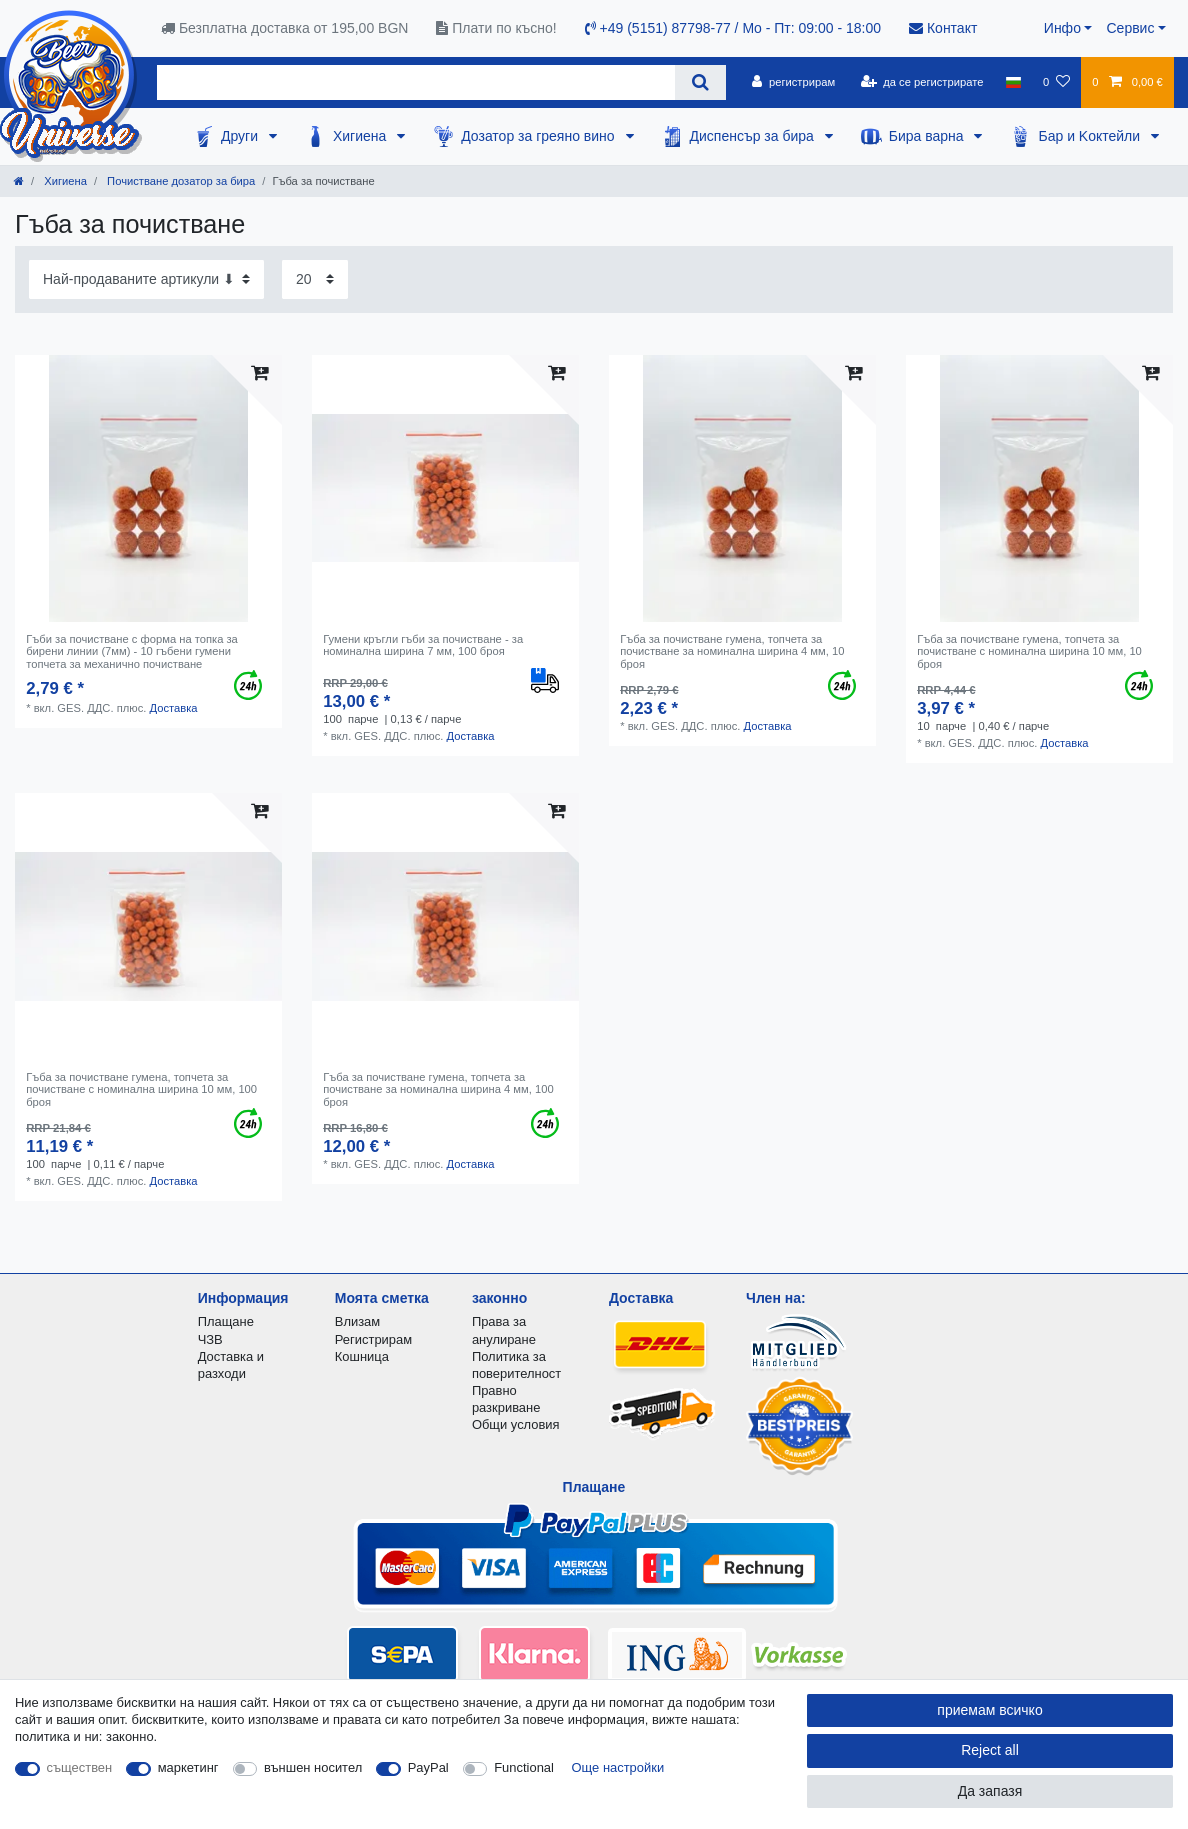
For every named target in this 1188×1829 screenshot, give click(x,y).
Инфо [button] (1062, 28)
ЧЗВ (210, 1339)
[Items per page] (315, 279)
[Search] (700, 82)
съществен (80, 1767)
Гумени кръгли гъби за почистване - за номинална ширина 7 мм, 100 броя (423, 645)
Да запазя (990, 1791)
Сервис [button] (1130, 28)
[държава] (1013, 82)
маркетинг (188, 1767)
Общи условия (516, 1424)
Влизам (357, 1321)
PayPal (428, 1767)
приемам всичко (989, 1710)
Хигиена (361, 136)
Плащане (226, 1321)
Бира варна (928, 136)
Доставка (173, 708)
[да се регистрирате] (921, 82)
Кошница (362, 1356)
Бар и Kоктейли (1091, 136)
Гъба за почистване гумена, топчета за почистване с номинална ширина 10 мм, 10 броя (1029, 651)
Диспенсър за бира (754, 136)
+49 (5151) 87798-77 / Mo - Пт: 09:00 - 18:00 (733, 28)
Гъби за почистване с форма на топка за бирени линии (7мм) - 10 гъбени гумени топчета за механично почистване (132, 651)
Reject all (990, 1750)
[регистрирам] (793, 82)
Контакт (943, 28)
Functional (524, 1767)
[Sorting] (146, 279)
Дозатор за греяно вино (539, 136)
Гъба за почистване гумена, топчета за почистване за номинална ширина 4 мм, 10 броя (732, 651)
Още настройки (618, 1767)
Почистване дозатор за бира (179, 181)
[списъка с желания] (1056, 82)
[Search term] (416, 82)
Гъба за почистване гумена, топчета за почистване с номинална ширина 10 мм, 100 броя (141, 1089)
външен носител (313, 1767)
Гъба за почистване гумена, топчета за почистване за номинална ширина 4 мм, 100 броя (438, 1089)
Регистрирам (373, 1339)
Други (241, 136)
